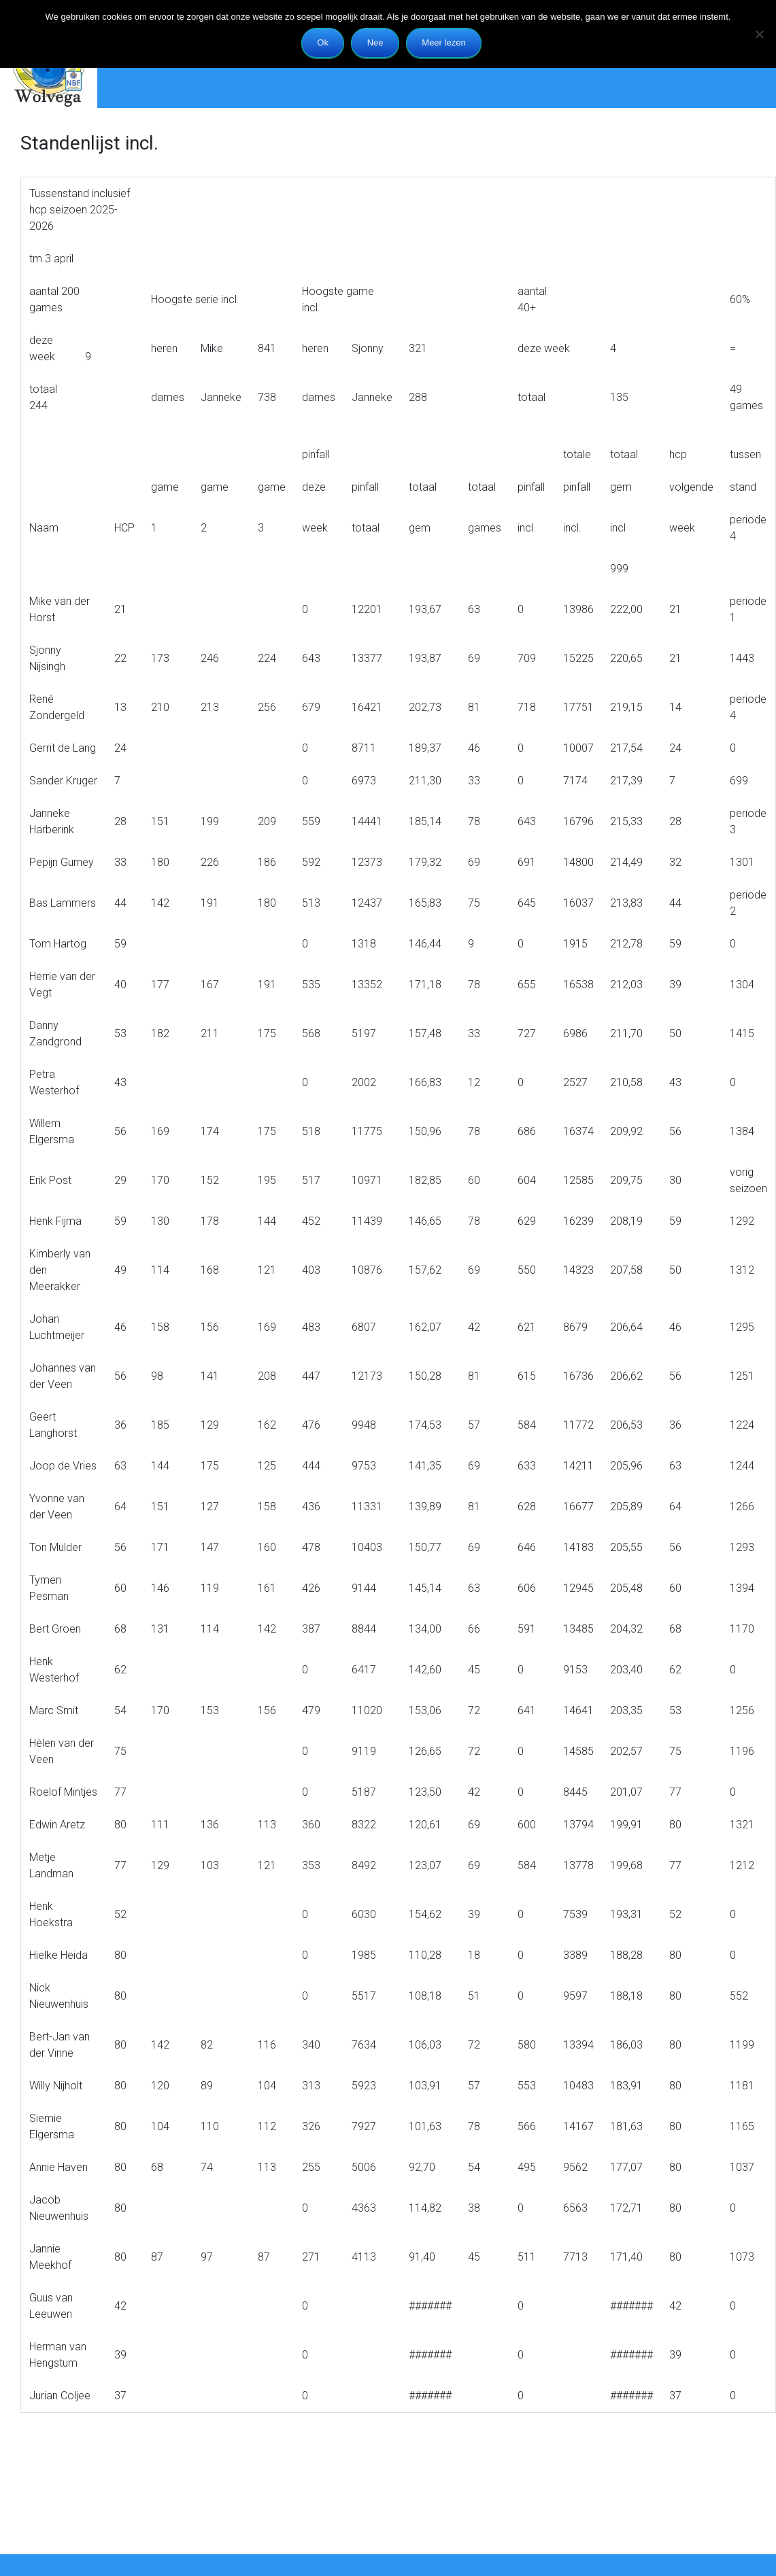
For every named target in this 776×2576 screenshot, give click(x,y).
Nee (375, 42)
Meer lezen (443, 42)
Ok (322, 42)
